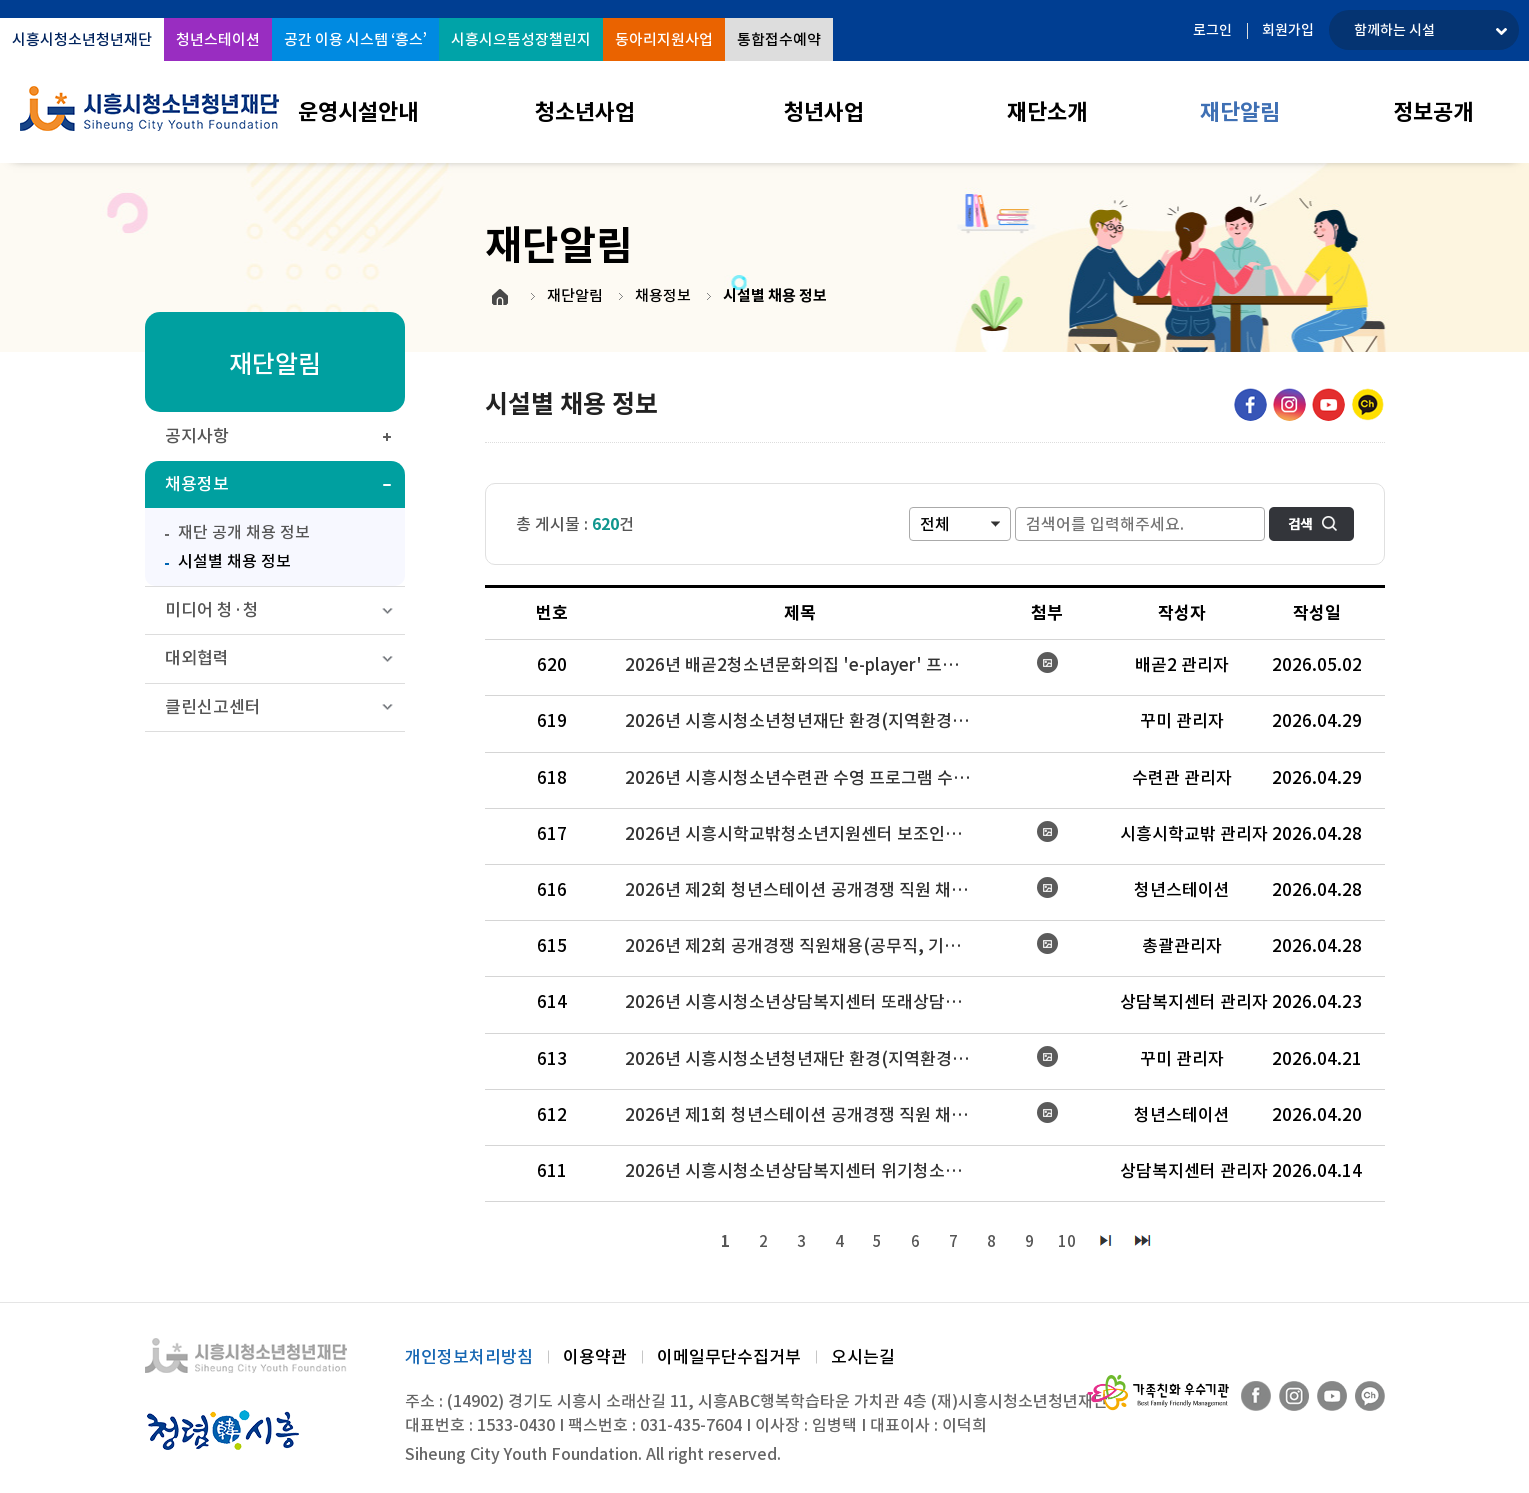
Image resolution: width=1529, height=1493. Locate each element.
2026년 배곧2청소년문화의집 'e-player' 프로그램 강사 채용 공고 (808, 665)
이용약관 (595, 1357)
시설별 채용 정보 (223, 559)
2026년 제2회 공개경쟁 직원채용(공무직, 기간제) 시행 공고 (808, 946)
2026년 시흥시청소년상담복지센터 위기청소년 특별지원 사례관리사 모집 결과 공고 (808, 1171)
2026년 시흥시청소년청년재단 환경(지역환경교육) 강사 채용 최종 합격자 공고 (808, 721)
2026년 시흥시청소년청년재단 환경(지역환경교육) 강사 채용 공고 (808, 1059)
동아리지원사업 (664, 39)
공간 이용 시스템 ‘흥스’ (355, 39)
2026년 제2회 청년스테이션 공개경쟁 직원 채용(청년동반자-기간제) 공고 (808, 890)
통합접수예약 (779, 39)
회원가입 (1288, 30)
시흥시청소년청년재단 (82, 39)
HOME (500, 297)
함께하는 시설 (1394, 30)
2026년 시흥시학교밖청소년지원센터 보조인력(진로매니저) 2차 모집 (808, 834)
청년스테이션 (218, 39)
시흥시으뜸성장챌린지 (521, 39)
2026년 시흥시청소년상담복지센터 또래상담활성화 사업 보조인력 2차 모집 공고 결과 (808, 1002)
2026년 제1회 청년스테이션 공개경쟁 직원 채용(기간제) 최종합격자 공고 (808, 1115)
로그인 (1212, 30)
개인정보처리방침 (469, 1357)
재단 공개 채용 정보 (244, 532)
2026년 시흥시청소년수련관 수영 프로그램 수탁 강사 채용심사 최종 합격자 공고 (808, 778)
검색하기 (1311, 524)
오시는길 (863, 1357)
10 (1068, 1241)
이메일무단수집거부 (729, 1357)
